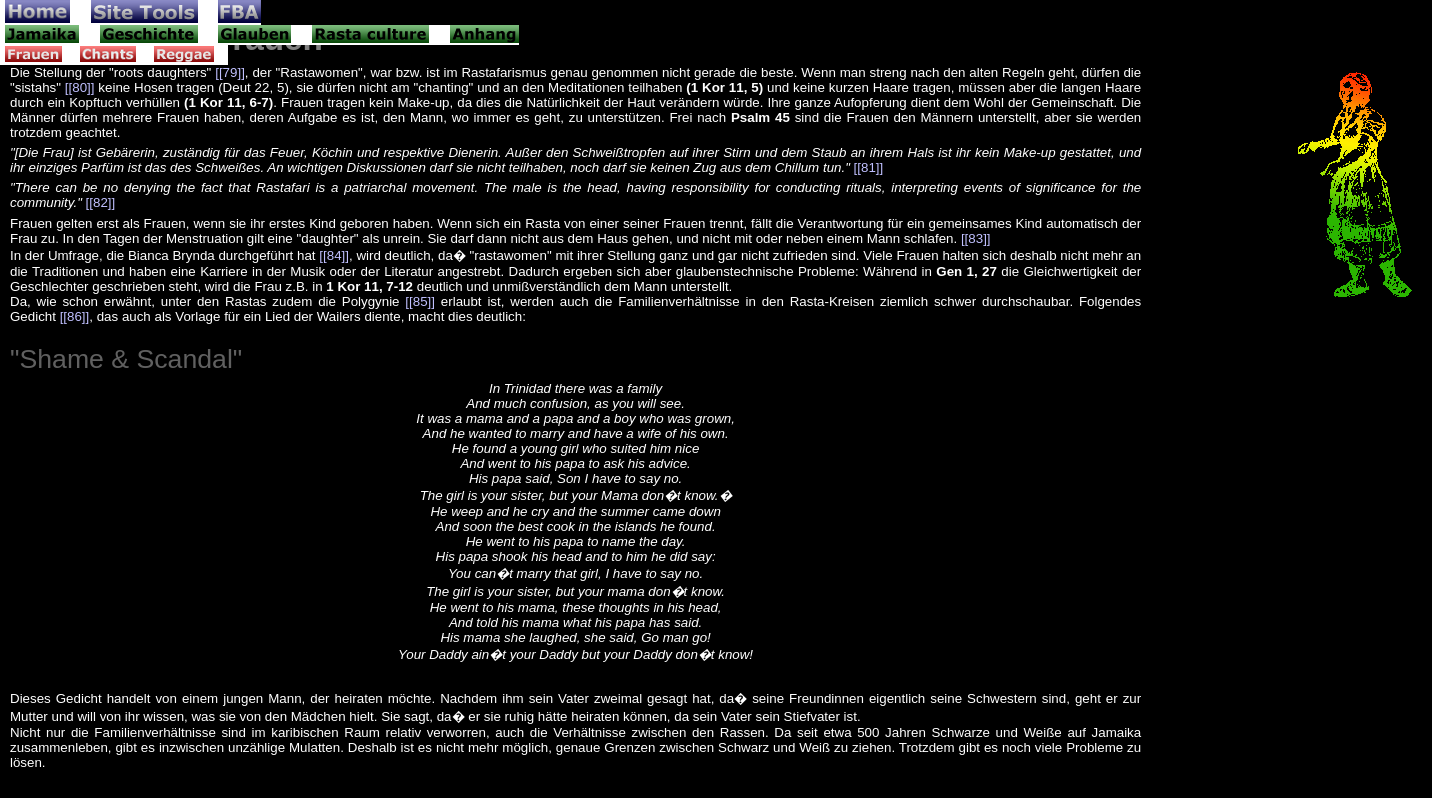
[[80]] (80, 87)
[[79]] (230, 72)
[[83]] (976, 238)
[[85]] (420, 301)
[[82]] (101, 202)
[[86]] (75, 316)
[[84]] (334, 255)
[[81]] (869, 167)
